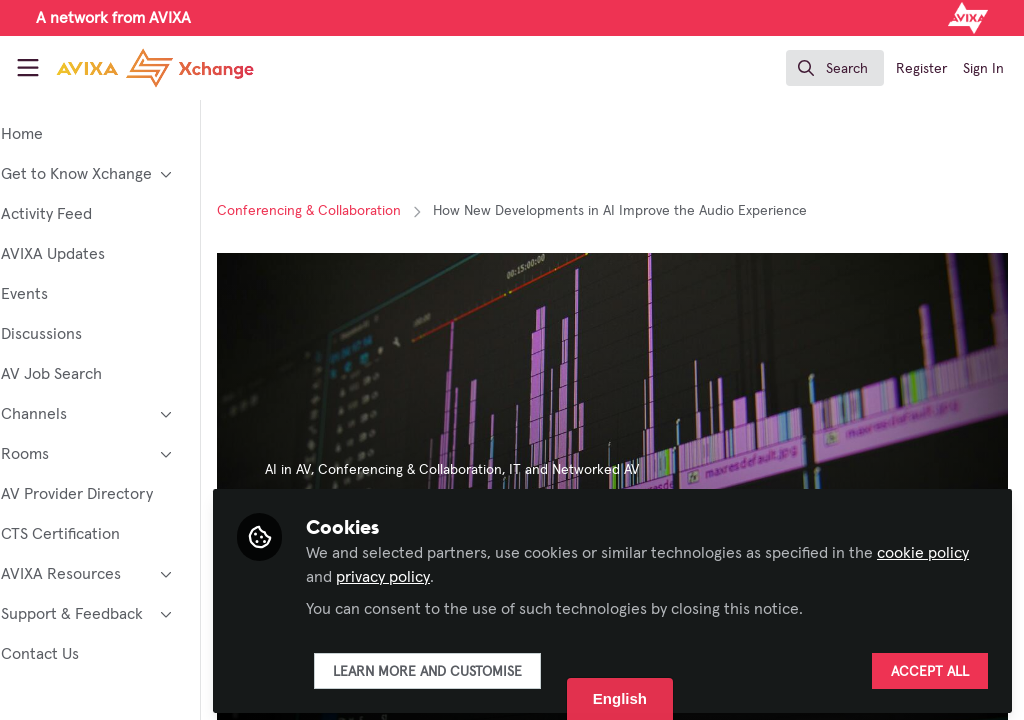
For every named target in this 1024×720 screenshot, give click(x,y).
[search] (835, 68)
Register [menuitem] (921, 69)
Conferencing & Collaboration (364, 211)
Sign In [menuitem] (983, 69)
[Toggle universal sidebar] (28, 68)
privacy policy (483, 572)
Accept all (930, 667)
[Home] (132, 68)
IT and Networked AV (629, 470)
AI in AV (343, 470)
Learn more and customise (482, 667)
